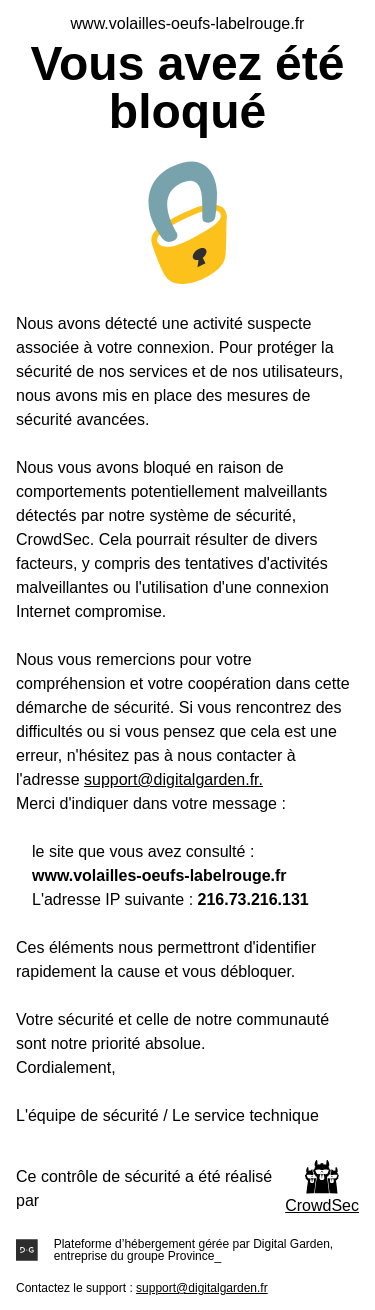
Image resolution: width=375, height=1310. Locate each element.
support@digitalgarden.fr (202, 1288)
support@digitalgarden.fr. (173, 779)
